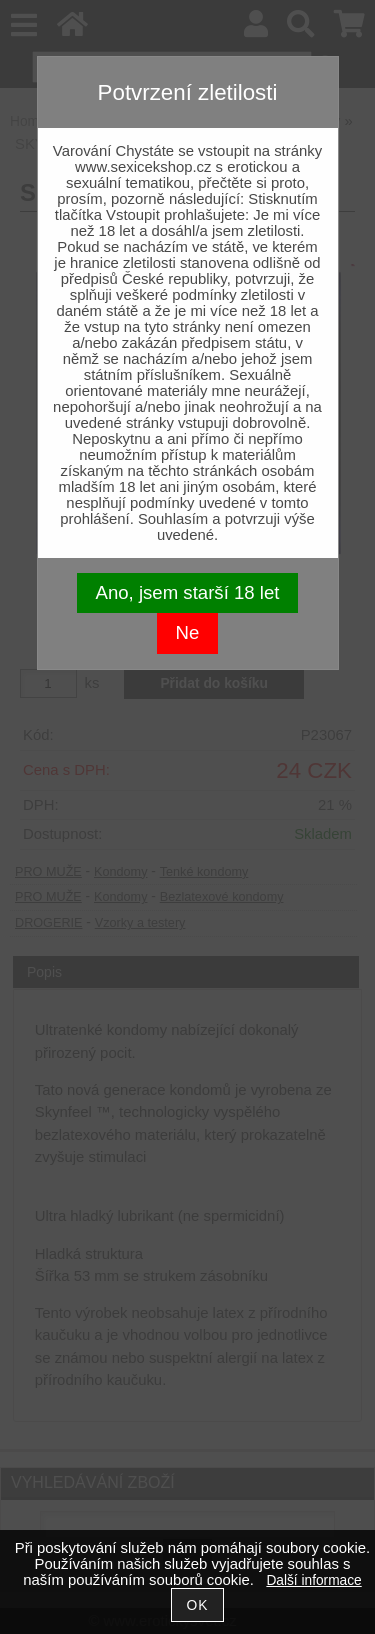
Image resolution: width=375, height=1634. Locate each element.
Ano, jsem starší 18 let (188, 592)
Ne (188, 632)
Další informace (313, 1580)
